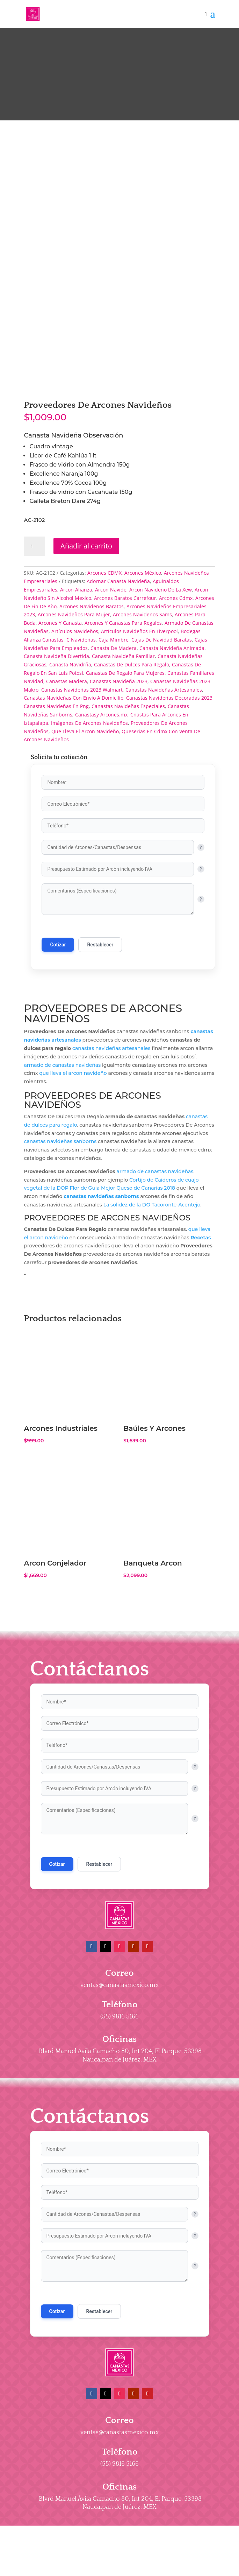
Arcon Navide (110, 697)
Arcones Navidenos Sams (142, 722)
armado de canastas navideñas (62, 1173)
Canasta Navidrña (70, 772)
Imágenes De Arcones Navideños (89, 830)
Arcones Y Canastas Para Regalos (123, 731)
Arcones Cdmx (176, 705)
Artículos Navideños (74, 739)
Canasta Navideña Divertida (56, 764)
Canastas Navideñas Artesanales (163, 797)
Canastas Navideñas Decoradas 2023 (169, 806)
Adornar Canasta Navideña (118, 689)
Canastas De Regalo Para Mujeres (125, 780)
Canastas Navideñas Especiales (128, 814)
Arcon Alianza (76, 697)
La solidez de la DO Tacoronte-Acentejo (152, 1313)
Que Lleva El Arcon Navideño (85, 839)
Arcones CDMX (104, 681)
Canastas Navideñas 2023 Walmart (82, 797)
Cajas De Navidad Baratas (161, 747)
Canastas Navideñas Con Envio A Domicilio (73, 806)
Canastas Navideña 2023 (118, 789)
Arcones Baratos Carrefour (125, 705)
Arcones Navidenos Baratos (91, 714)
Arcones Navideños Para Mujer (74, 722)
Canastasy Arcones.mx (101, 822)
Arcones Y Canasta (60, 731)
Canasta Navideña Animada (171, 755)
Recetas (200, 1345)
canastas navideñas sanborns (60, 1249)
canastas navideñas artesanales (111, 1156)
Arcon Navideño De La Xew (160, 697)
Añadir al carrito (86, 654)
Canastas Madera (66, 789)
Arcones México (142, 681)
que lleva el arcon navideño (73, 1181)
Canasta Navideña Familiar (123, 764)
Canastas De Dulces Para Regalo (131, 772)
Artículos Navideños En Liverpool (139, 739)
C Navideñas (81, 747)
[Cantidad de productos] (34, 654)
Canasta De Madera (113, 755)
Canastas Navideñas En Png (56, 814)
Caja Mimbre (114, 747)
